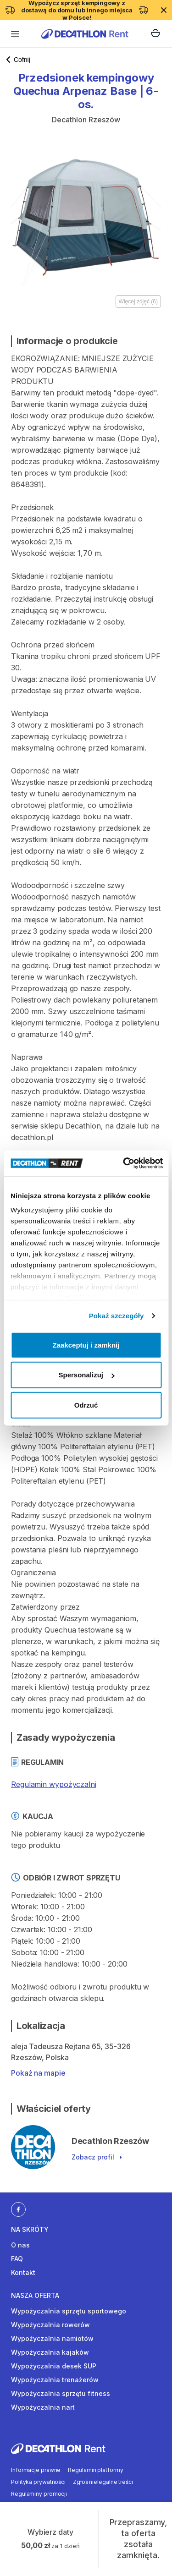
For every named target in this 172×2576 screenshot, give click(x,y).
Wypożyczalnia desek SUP (53, 2366)
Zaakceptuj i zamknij (86, 1344)
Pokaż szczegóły (116, 1316)
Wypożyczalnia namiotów (52, 2338)
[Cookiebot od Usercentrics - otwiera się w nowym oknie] (124, 1163)
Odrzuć (86, 1405)
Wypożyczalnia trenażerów (55, 2380)
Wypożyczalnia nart (43, 2407)
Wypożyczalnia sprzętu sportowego (68, 2311)
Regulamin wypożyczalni (53, 1784)
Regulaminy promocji (39, 2493)
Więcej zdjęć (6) (138, 301)
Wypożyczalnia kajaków (50, 2352)
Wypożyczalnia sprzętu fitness (60, 2393)
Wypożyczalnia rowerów (50, 2325)
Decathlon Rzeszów (86, 119)
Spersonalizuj (86, 1375)
